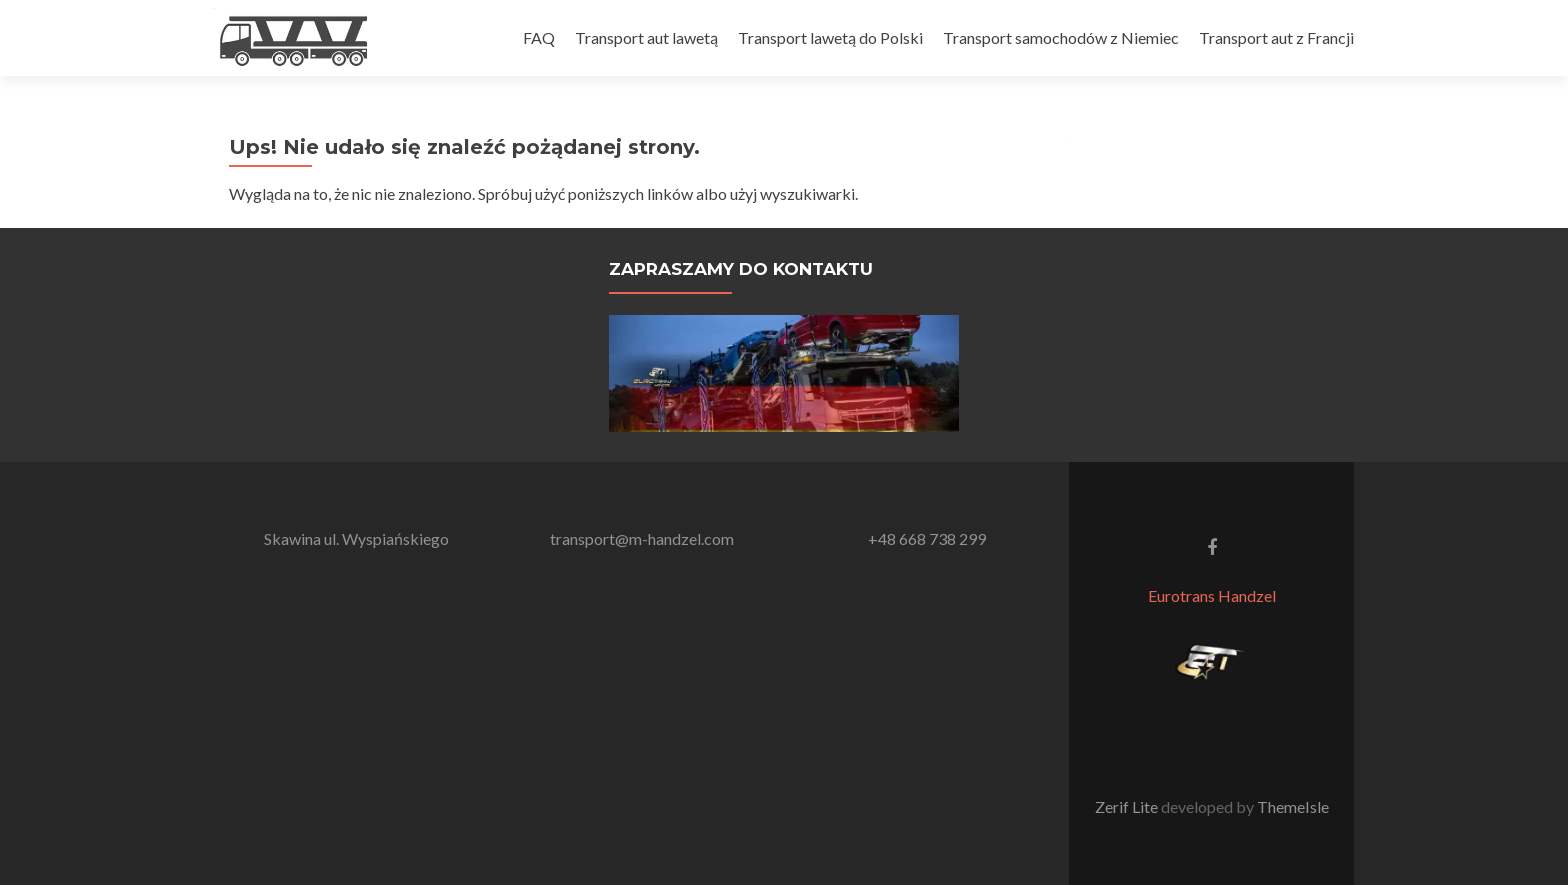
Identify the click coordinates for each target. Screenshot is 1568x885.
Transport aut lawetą (646, 37)
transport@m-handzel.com (642, 538)
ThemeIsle (1293, 806)
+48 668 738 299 (927, 538)
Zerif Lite (1128, 806)
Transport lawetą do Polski (830, 37)
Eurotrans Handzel (1212, 595)
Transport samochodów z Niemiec (1061, 37)
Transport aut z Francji (1276, 37)
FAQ (539, 37)
